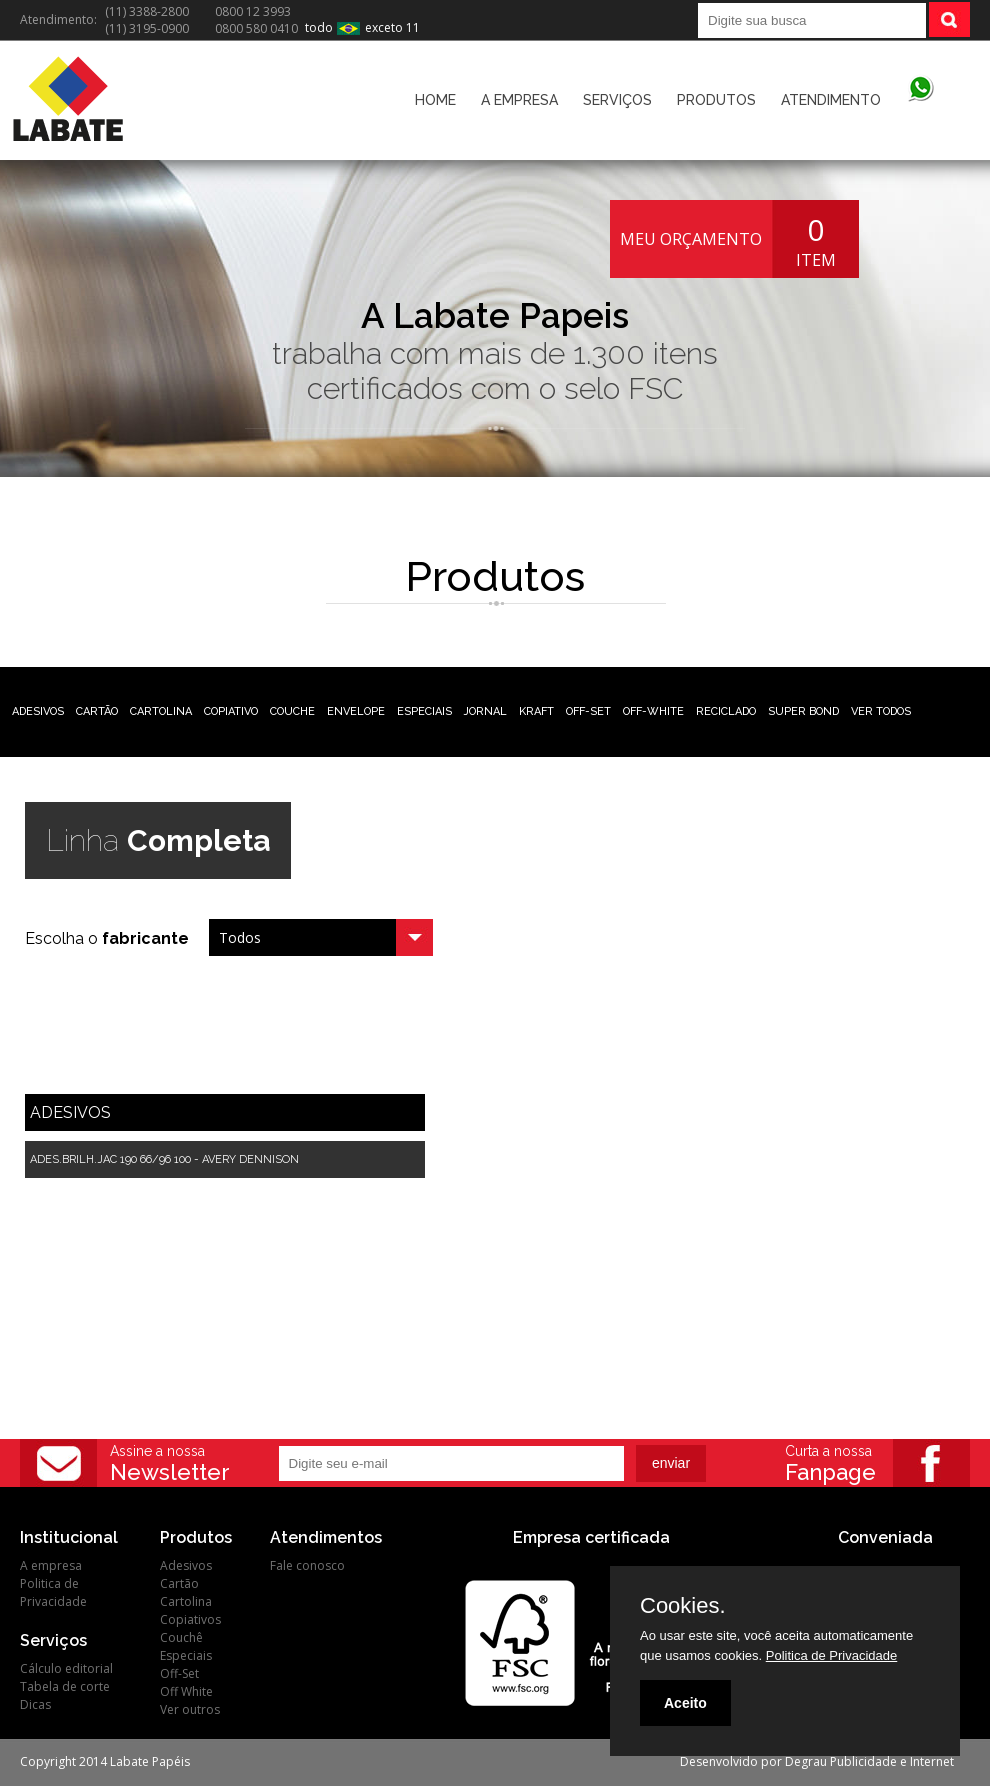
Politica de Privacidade (53, 1592)
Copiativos (190, 1619)
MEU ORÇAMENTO (691, 239)
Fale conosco (307, 1565)
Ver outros (190, 1709)
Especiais (186, 1655)
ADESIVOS (38, 711)
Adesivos (186, 1565)
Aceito (685, 1703)
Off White (186, 1691)
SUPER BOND (803, 711)
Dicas (35, 1704)
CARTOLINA (161, 711)
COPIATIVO (231, 711)
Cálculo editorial (66, 1668)
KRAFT (536, 711)
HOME (435, 100)
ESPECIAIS (424, 711)
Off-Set (179, 1673)
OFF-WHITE (653, 711)
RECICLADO (726, 711)
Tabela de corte (65, 1686)
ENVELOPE (356, 711)
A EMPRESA (519, 100)
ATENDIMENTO (831, 100)
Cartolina (186, 1601)
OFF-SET (588, 711)
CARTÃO (97, 711)
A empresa (51, 1565)
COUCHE (292, 711)
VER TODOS (881, 711)
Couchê (181, 1637)
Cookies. (683, 1606)
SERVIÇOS (617, 100)
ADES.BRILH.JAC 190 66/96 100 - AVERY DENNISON (164, 1159)
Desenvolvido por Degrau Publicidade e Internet (817, 1761)
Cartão (179, 1583)
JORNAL (485, 711)
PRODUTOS (716, 100)
